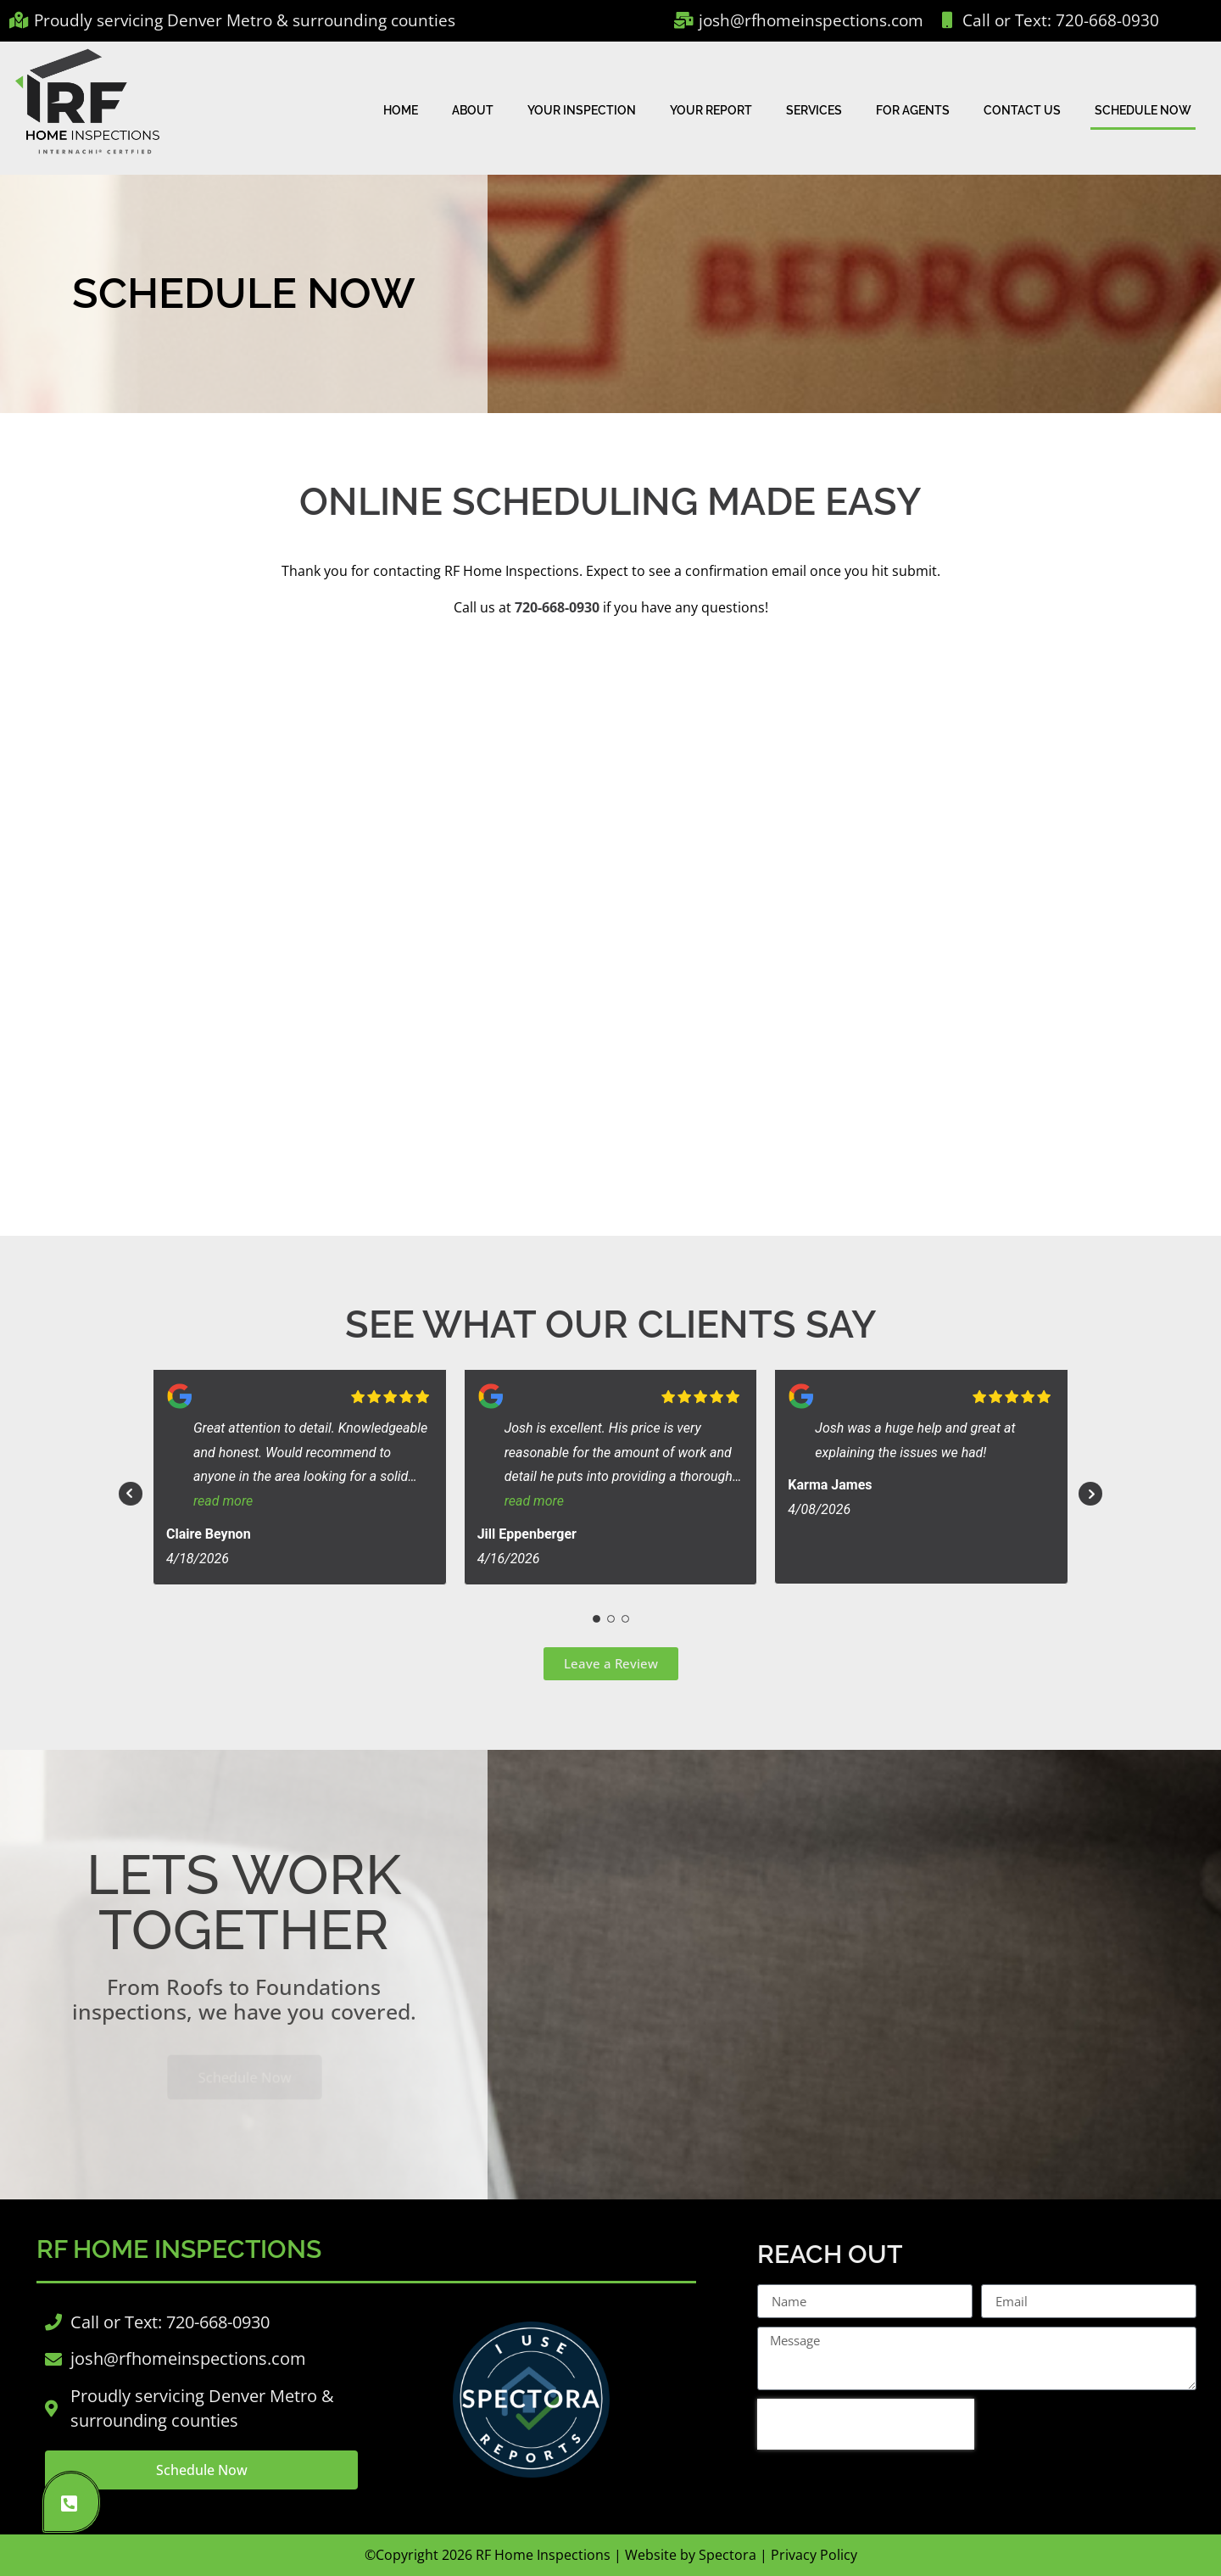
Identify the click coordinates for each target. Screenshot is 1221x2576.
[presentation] (865, 2424)
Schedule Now (1143, 110)
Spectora (727, 2554)
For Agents (913, 110)
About (472, 110)
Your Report (711, 110)
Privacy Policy (814, 2554)
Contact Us (1022, 110)
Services (814, 110)
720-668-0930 (557, 607)
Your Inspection (581, 110)
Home (400, 110)
